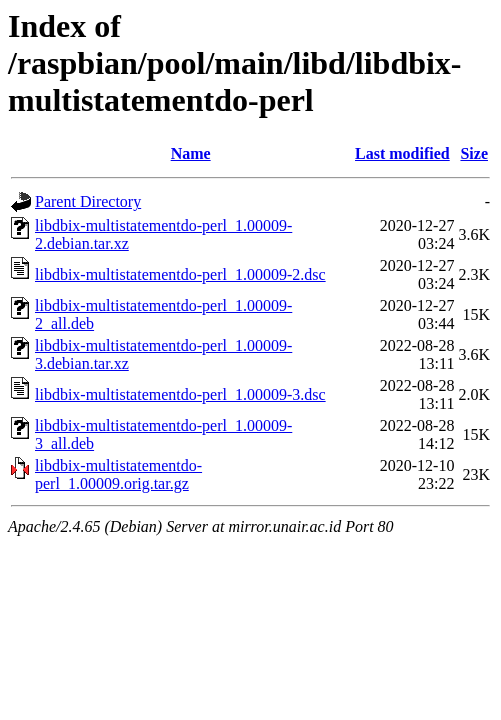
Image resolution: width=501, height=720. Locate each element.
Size (474, 153)
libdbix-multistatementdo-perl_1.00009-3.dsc (180, 394)
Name (191, 153)
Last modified (402, 153)
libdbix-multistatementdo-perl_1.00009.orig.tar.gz (118, 474)
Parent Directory (88, 201)
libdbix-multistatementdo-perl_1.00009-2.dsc (180, 274)
